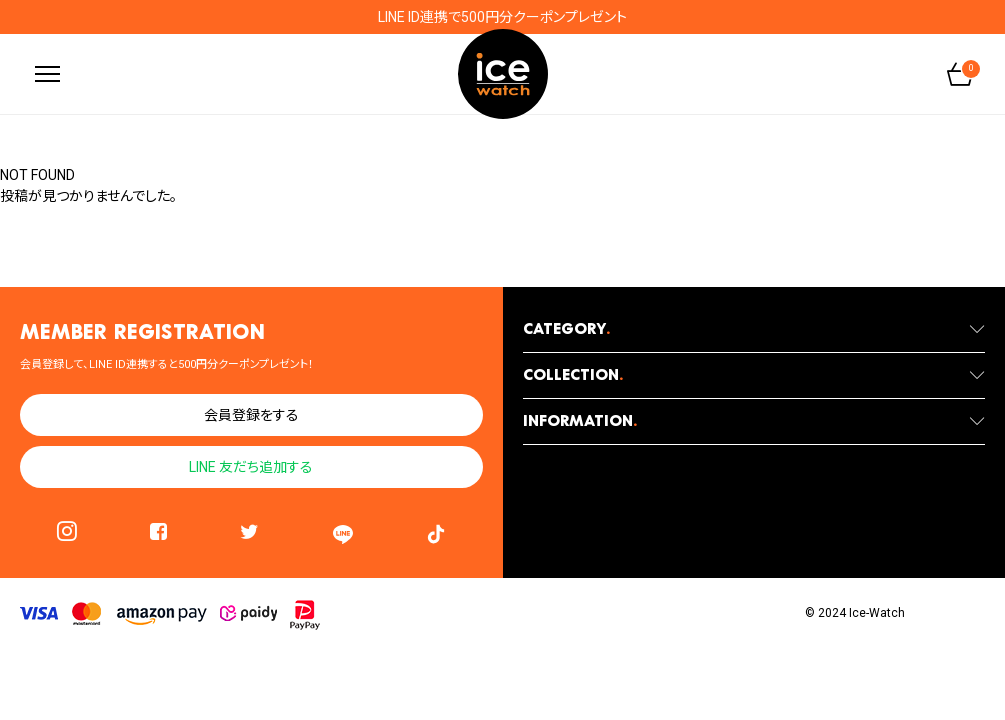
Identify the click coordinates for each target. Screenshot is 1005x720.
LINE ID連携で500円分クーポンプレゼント (502, 17)
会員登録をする (251, 415)
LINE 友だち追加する (251, 467)
